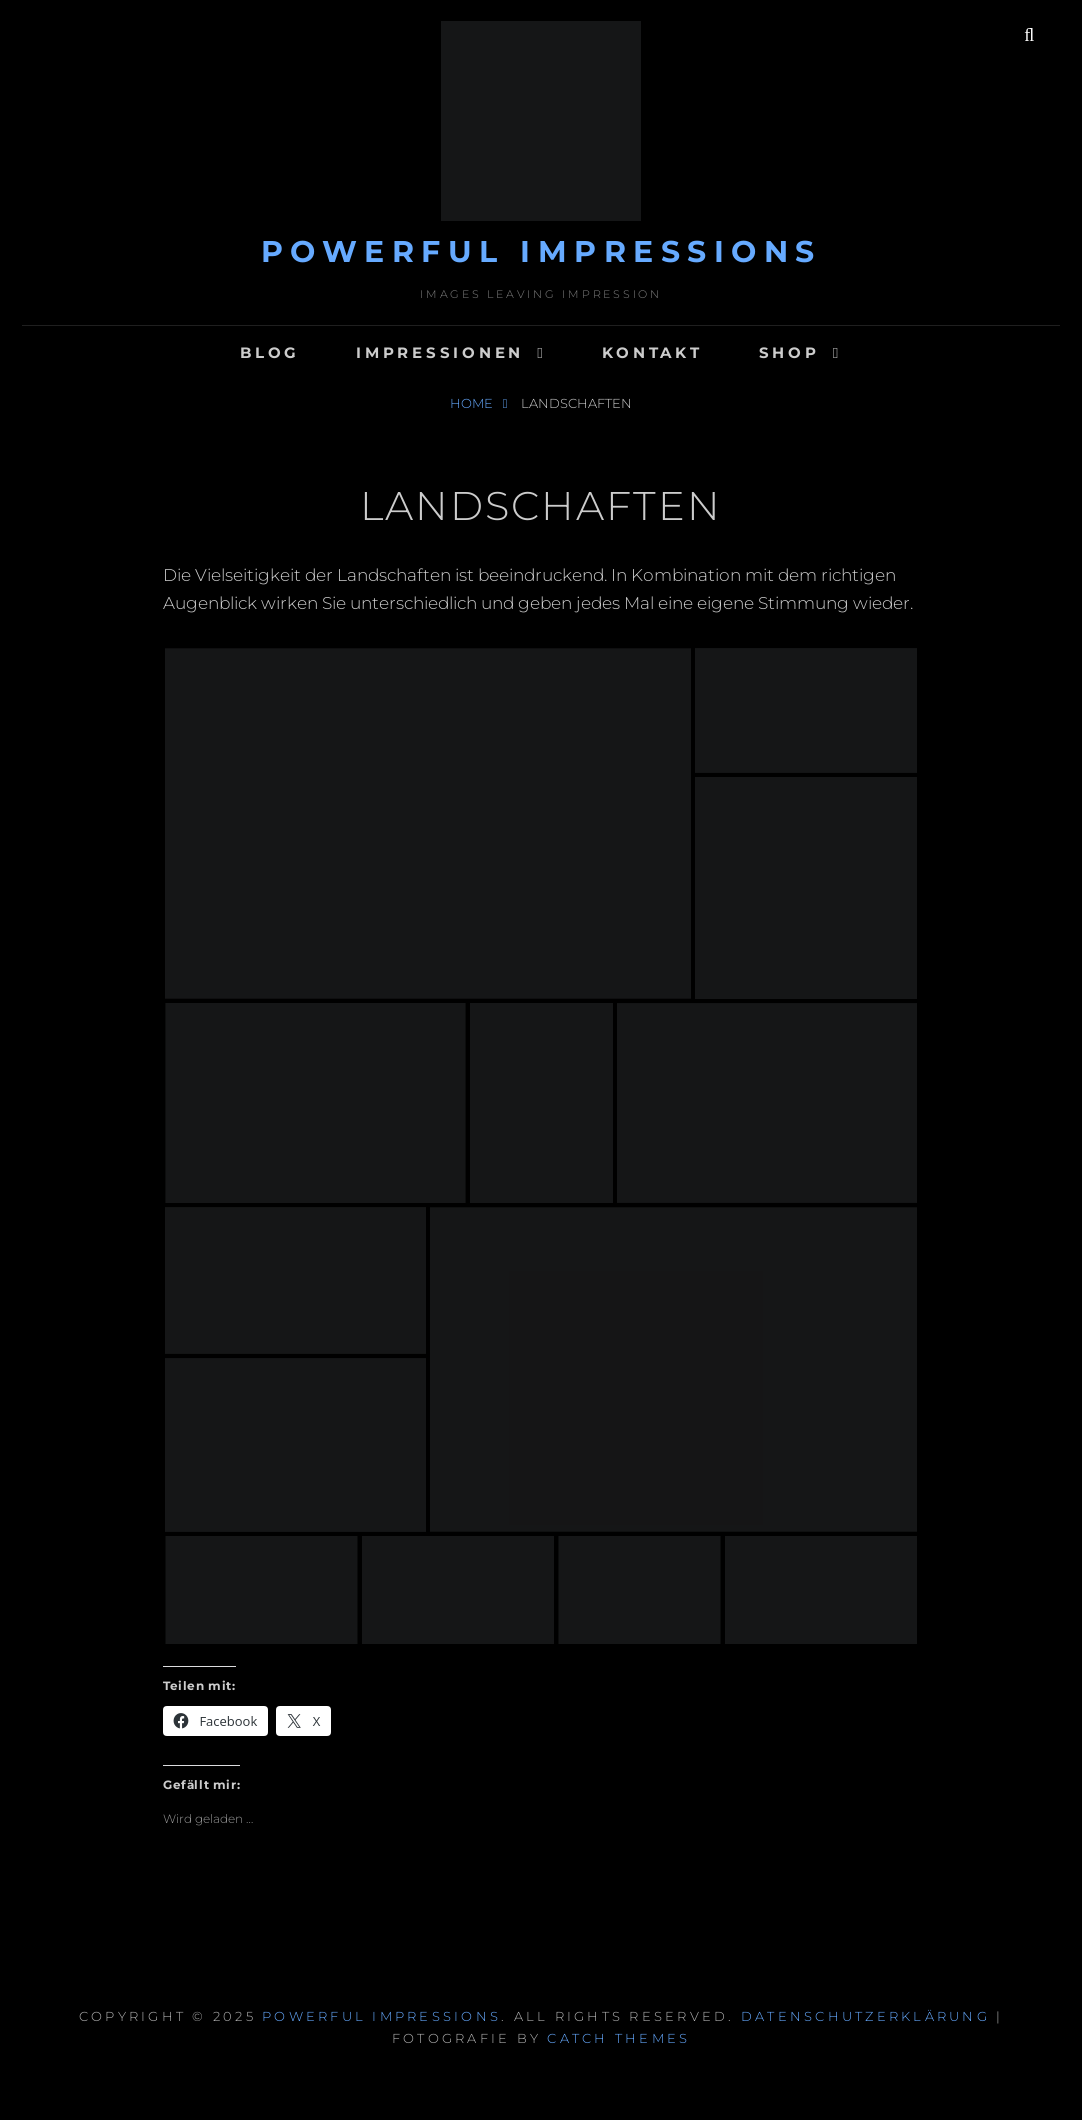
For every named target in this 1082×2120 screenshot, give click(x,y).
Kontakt (652, 352)
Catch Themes (618, 2038)
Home (473, 403)
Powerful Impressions (541, 251)
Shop (789, 352)
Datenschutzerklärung (865, 2016)
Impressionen (440, 352)
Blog (270, 352)
